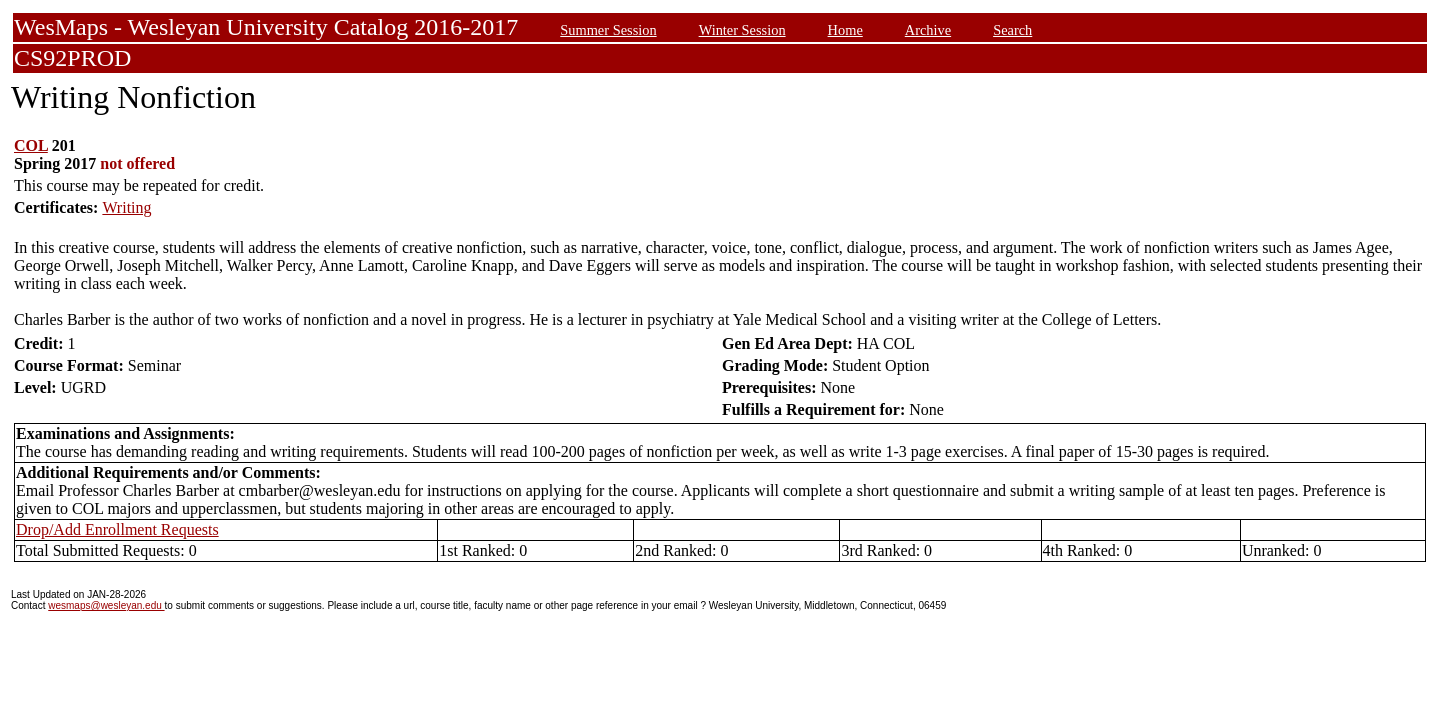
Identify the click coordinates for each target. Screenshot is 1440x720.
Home (845, 30)
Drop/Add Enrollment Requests (117, 529)
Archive (928, 30)
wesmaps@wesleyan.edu (106, 605)
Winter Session (742, 30)
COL (31, 145)
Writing (126, 207)
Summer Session (608, 30)
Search (1012, 30)
